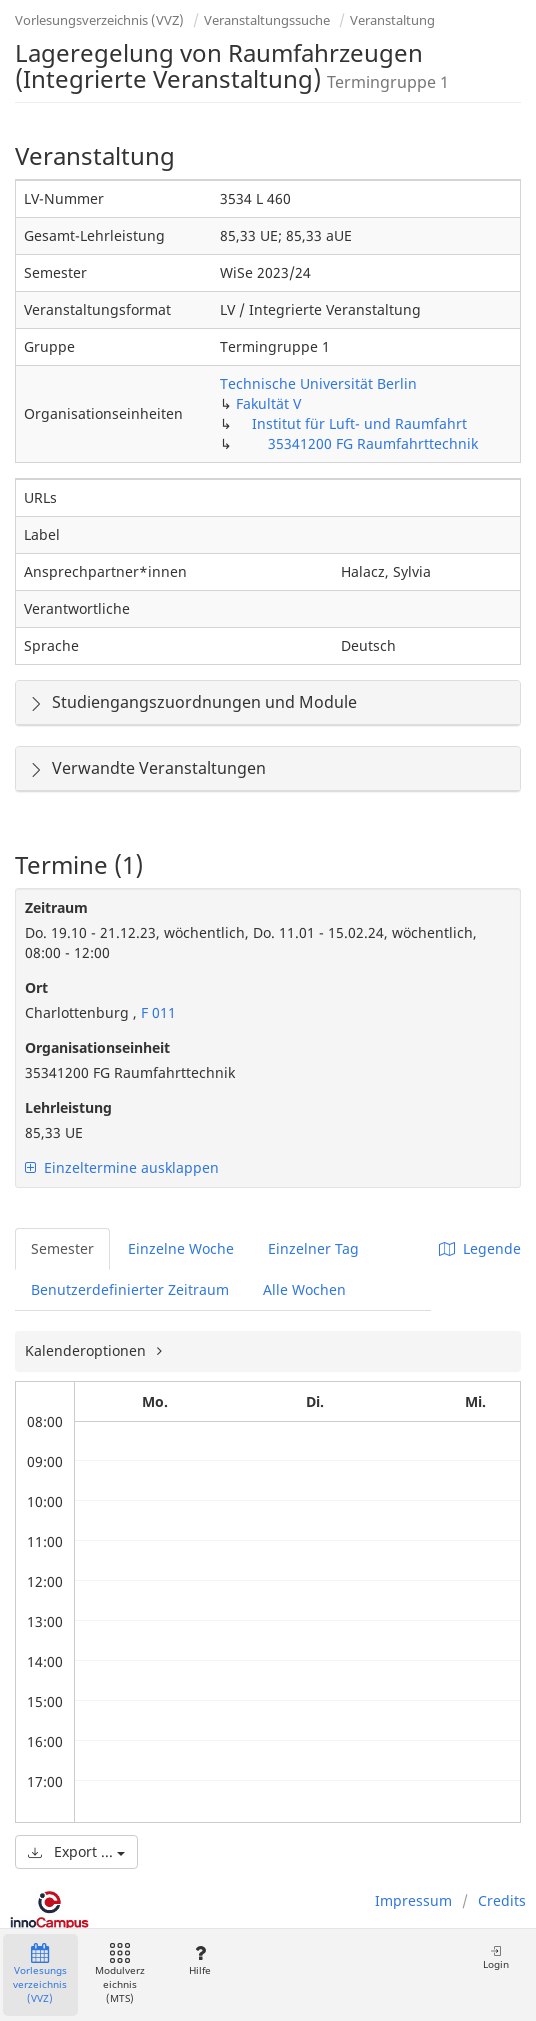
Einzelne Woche (181, 1248)
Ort (36, 987)
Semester (62, 1248)
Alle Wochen (304, 1289)
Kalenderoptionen (87, 1350)
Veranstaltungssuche (267, 20)
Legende (480, 1248)
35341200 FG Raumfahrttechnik (373, 443)
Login (496, 1957)
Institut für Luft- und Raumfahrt (359, 423)
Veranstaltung (392, 20)
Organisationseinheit (97, 1047)
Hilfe (199, 1960)
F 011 (156, 1012)
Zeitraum (56, 907)
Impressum (413, 1900)
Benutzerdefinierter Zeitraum (130, 1289)
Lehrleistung (68, 1107)
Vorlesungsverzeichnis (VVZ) (99, 20)
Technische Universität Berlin (318, 383)
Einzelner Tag (313, 1248)
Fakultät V (268, 403)
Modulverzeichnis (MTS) (120, 1974)
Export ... (76, 1851)
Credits (502, 1900)
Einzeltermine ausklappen (122, 1167)
